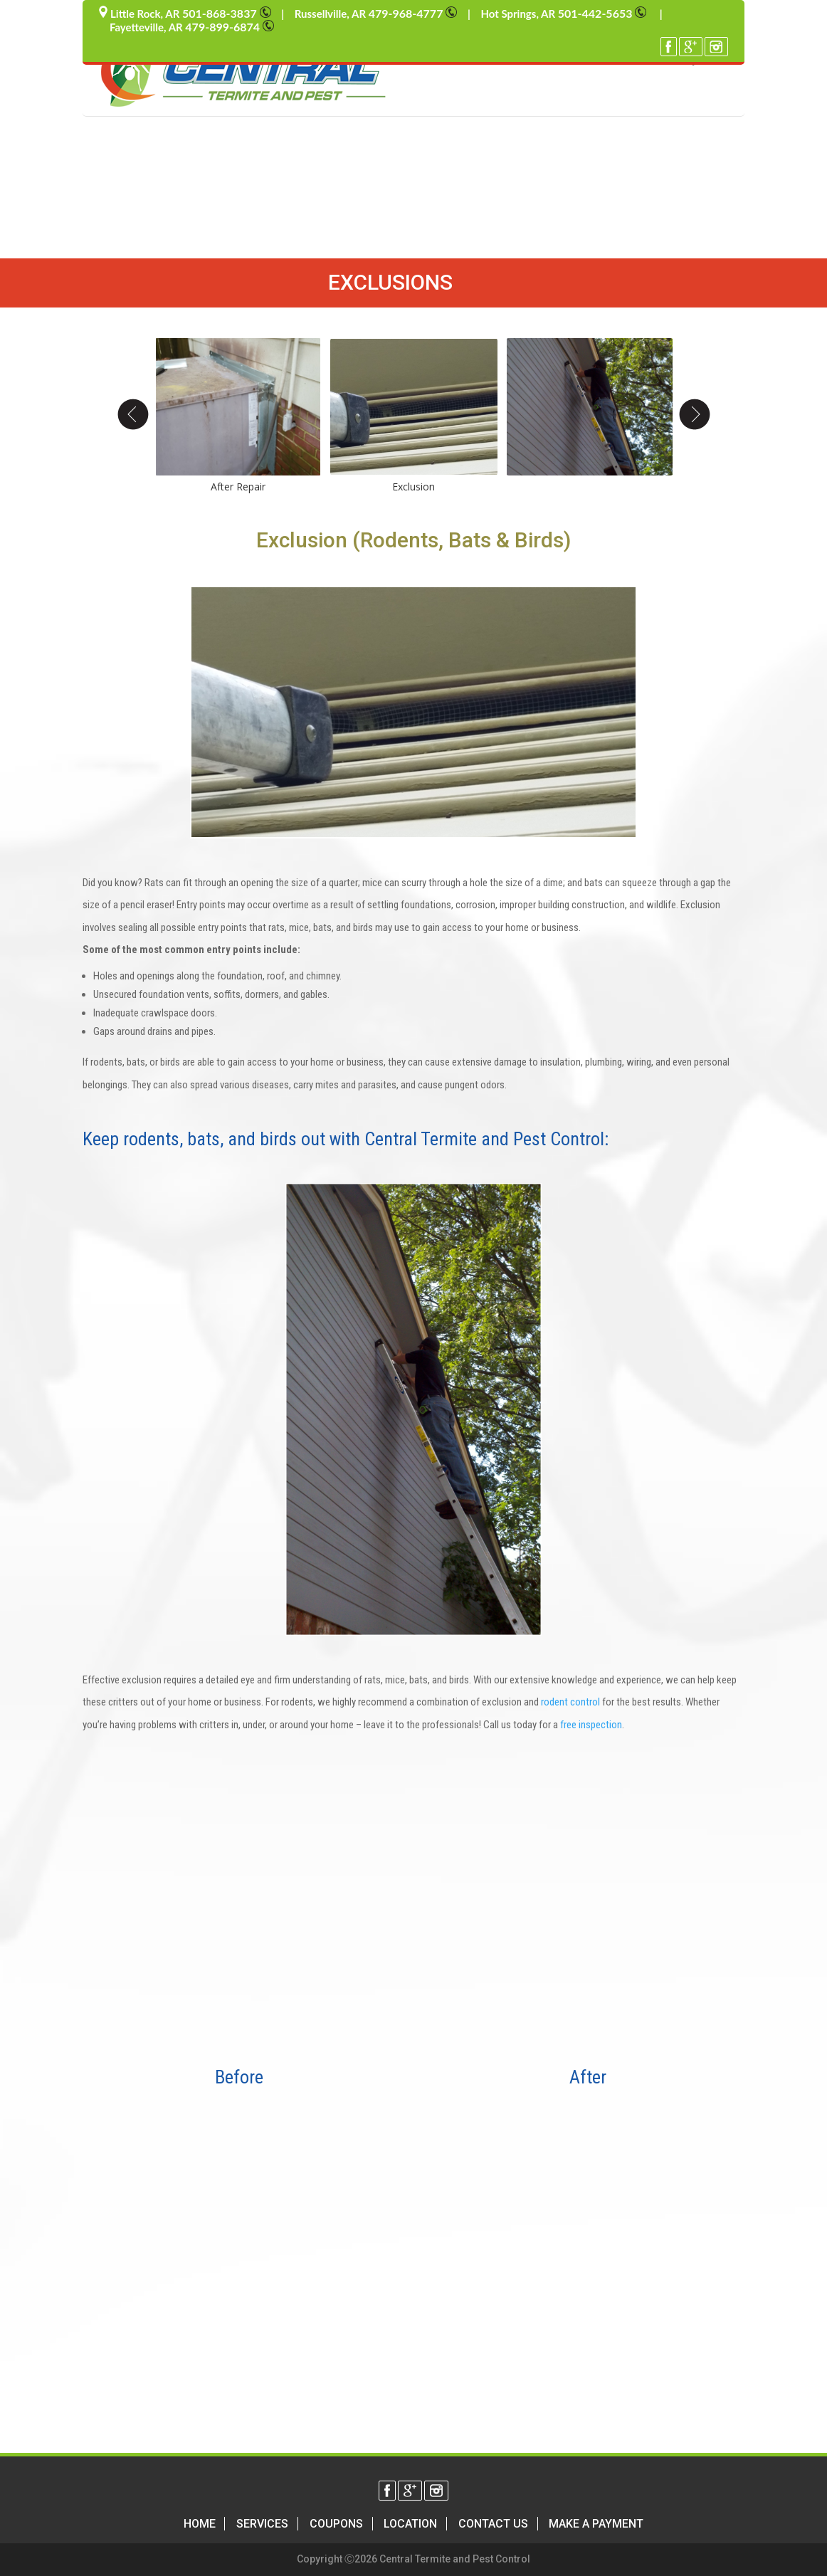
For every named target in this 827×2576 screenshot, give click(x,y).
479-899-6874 (229, 26)
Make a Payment (596, 2523)
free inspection (591, 1724)
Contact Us (493, 2523)
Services (262, 2523)
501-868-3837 (226, 13)
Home (200, 2523)
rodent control (570, 1702)
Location (410, 2523)
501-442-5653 (604, 13)
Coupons (336, 2523)
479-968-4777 (413, 13)
